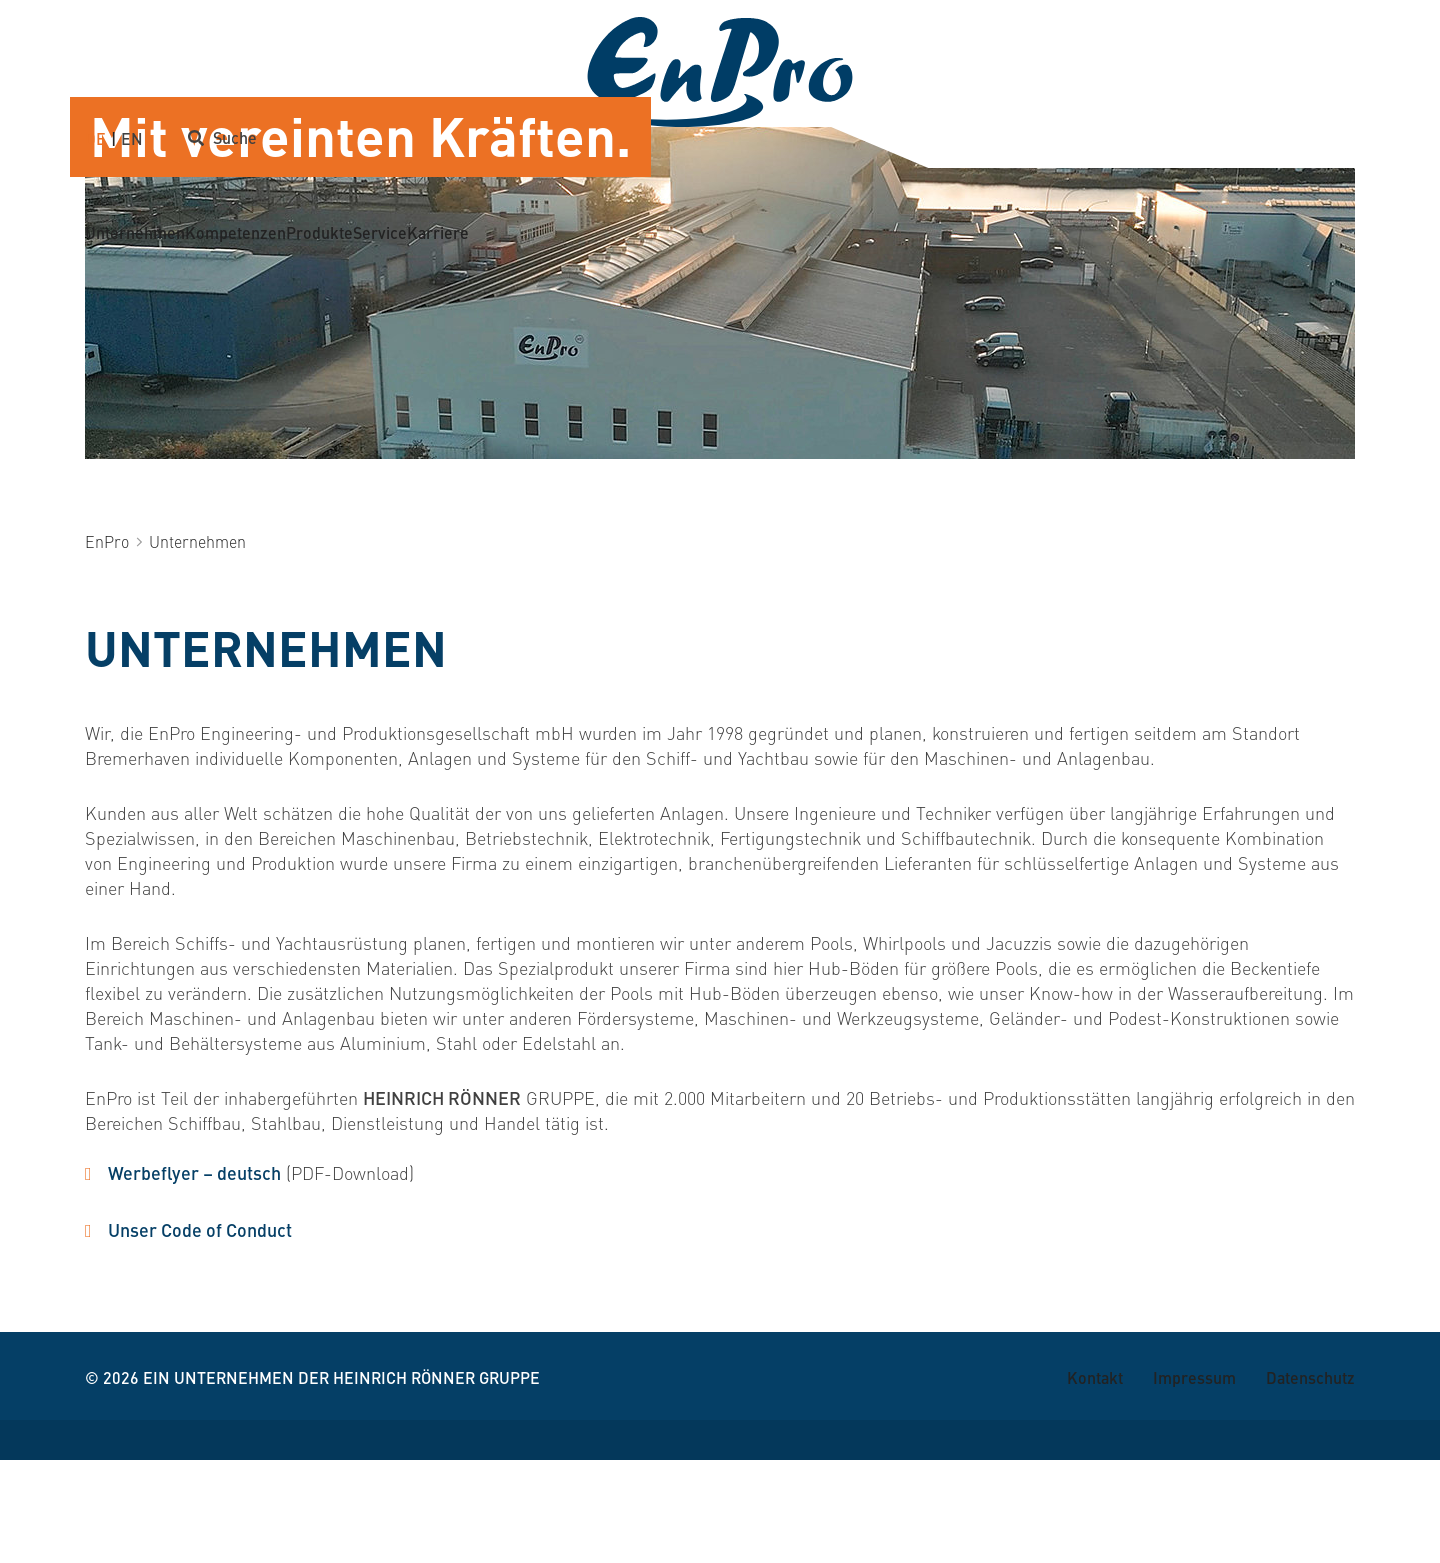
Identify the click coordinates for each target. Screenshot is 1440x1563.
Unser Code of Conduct (200, 1332)
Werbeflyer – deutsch (194, 1275)
